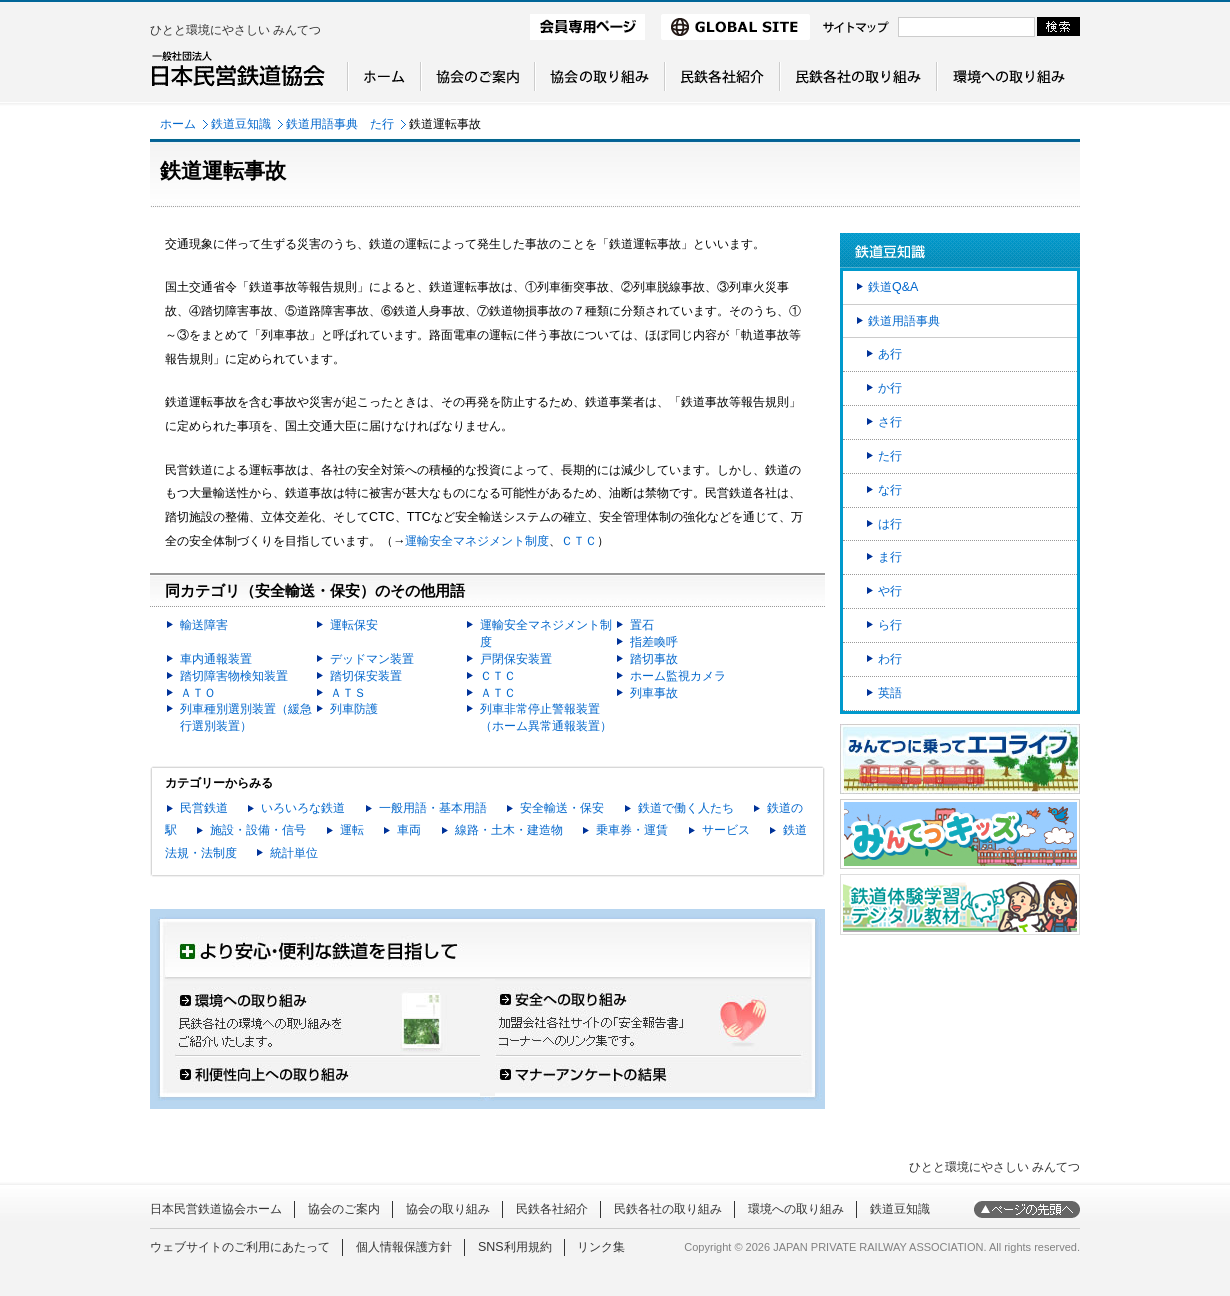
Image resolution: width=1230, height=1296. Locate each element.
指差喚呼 (654, 642)
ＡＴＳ (348, 693)
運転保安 (354, 625)
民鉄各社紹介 (552, 1209)
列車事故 (654, 693)
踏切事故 (654, 659)
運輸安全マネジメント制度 (477, 541)
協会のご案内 (344, 1209)
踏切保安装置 (366, 676)
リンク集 (601, 1247)
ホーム (178, 124)
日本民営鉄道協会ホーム (216, 1209)
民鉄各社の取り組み (668, 1209)
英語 (890, 693)
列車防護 (354, 709)
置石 (642, 625)
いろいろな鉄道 (303, 808)
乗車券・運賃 (632, 830)
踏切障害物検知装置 (234, 676)
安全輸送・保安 (562, 808)
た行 (890, 456)
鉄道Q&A (893, 287)
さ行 (890, 422)
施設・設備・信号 (258, 830)
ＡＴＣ (498, 693)
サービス (726, 830)
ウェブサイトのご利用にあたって (240, 1247)
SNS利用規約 (515, 1247)
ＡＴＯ (198, 693)
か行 (890, 388)
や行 (890, 591)
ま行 (890, 557)
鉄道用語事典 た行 (340, 124)
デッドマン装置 (372, 659)
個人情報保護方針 (404, 1247)
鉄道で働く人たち (686, 808)
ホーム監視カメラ (678, 676)
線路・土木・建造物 (509, 830)
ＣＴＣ (579, 541)
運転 (352, 830)
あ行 (890, 354)
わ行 (890, 659)
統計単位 (294, 853)
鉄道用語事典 (904, 321)
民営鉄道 (204, 808)
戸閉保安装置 (516, 659)
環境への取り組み (796, 1209)
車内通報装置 (216, 659)
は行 (890, 524)
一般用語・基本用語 (433, 808)
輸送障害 (204, 625)
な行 (890, 490)
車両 (409, 830)
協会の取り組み (448, 1209)
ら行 (890, 625)
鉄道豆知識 (241, 124)
